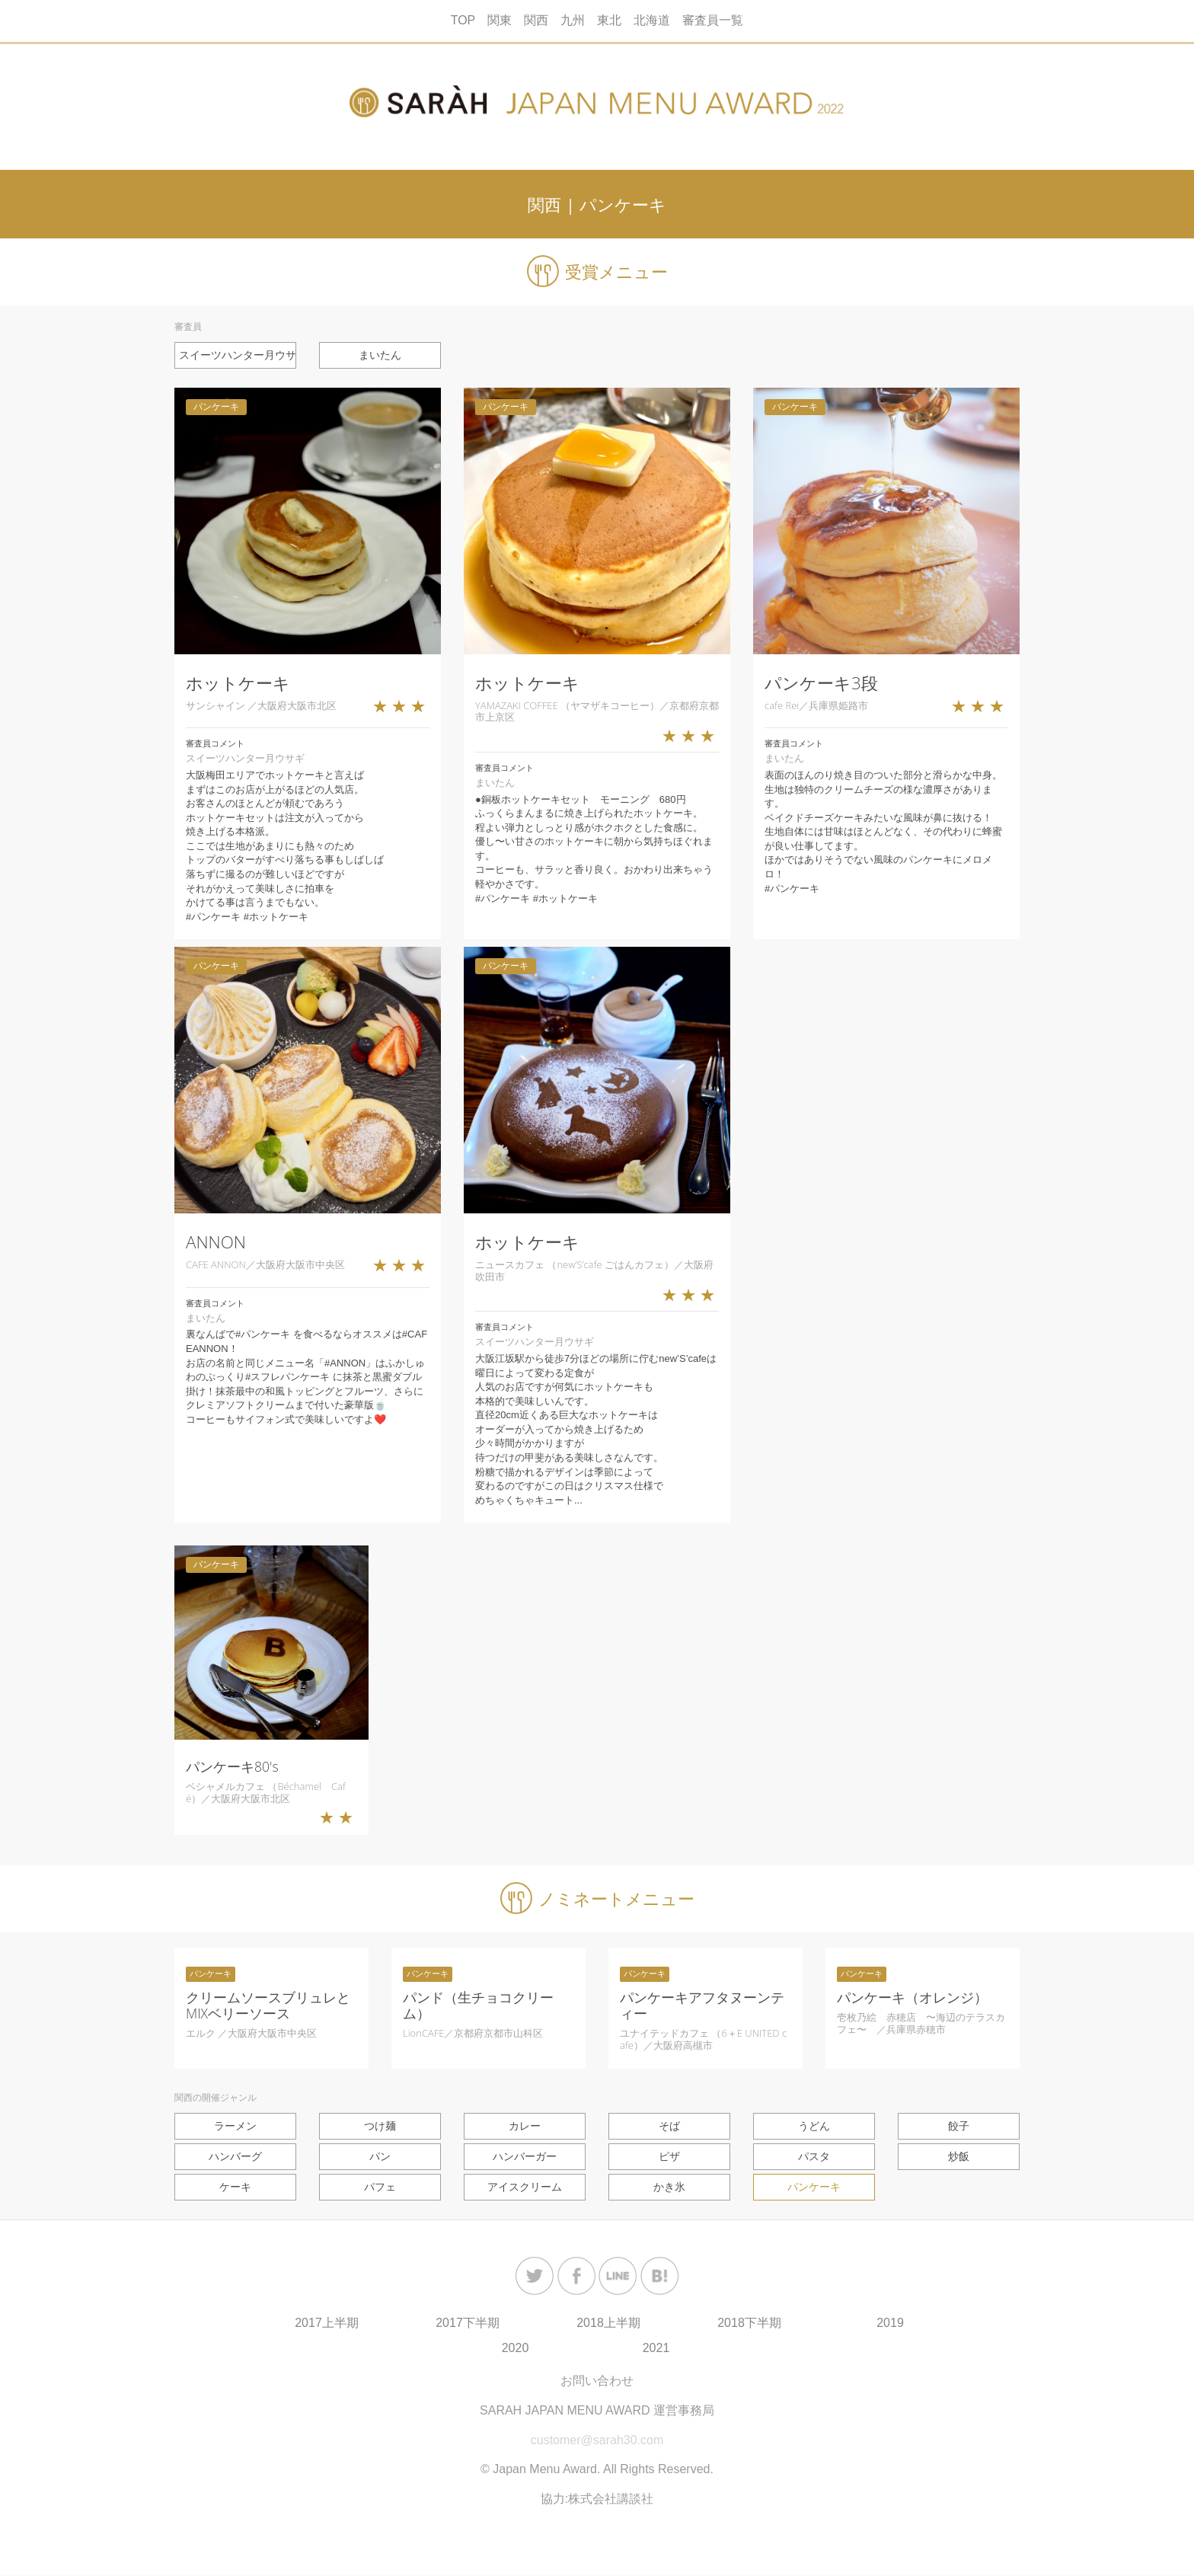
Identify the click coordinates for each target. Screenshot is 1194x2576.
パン (380, 2156)
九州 (572, 20)
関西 (536, 20)
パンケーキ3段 (821, 683)
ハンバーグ (235, 2156)
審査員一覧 (712, 20)
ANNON (216, 1242)
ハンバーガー (525, 2156)
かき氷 (669, 2187)
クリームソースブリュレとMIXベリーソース (268, 2005)
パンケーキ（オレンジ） (912, 1997)
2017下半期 (468, 2323)
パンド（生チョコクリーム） (478, 2005)
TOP (463, 20)
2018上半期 (608, 2323)
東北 (609, 20)
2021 (656, 2348)
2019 (890, 2323)
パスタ (814, 2156)
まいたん (380, 355)
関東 (499, 20)
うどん (814, 2126)
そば (669, 2126)
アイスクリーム (524, 2187)
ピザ (669, 2156)
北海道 (652, 20)
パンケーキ (814, 2187)
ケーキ (235, 2187)
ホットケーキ (238, 683)
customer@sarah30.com (597, 2440)
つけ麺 (380, 2126)
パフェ (380, 2187)
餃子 (958, 2126)
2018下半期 (749, 2323)
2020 (515, 2348)
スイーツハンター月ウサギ (237, 355)
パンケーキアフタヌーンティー (702, 2005)
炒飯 (958, 2156)
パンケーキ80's (232, 1767)
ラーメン (235, 2126)
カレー (525, 2126)
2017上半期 (327, 2323)
